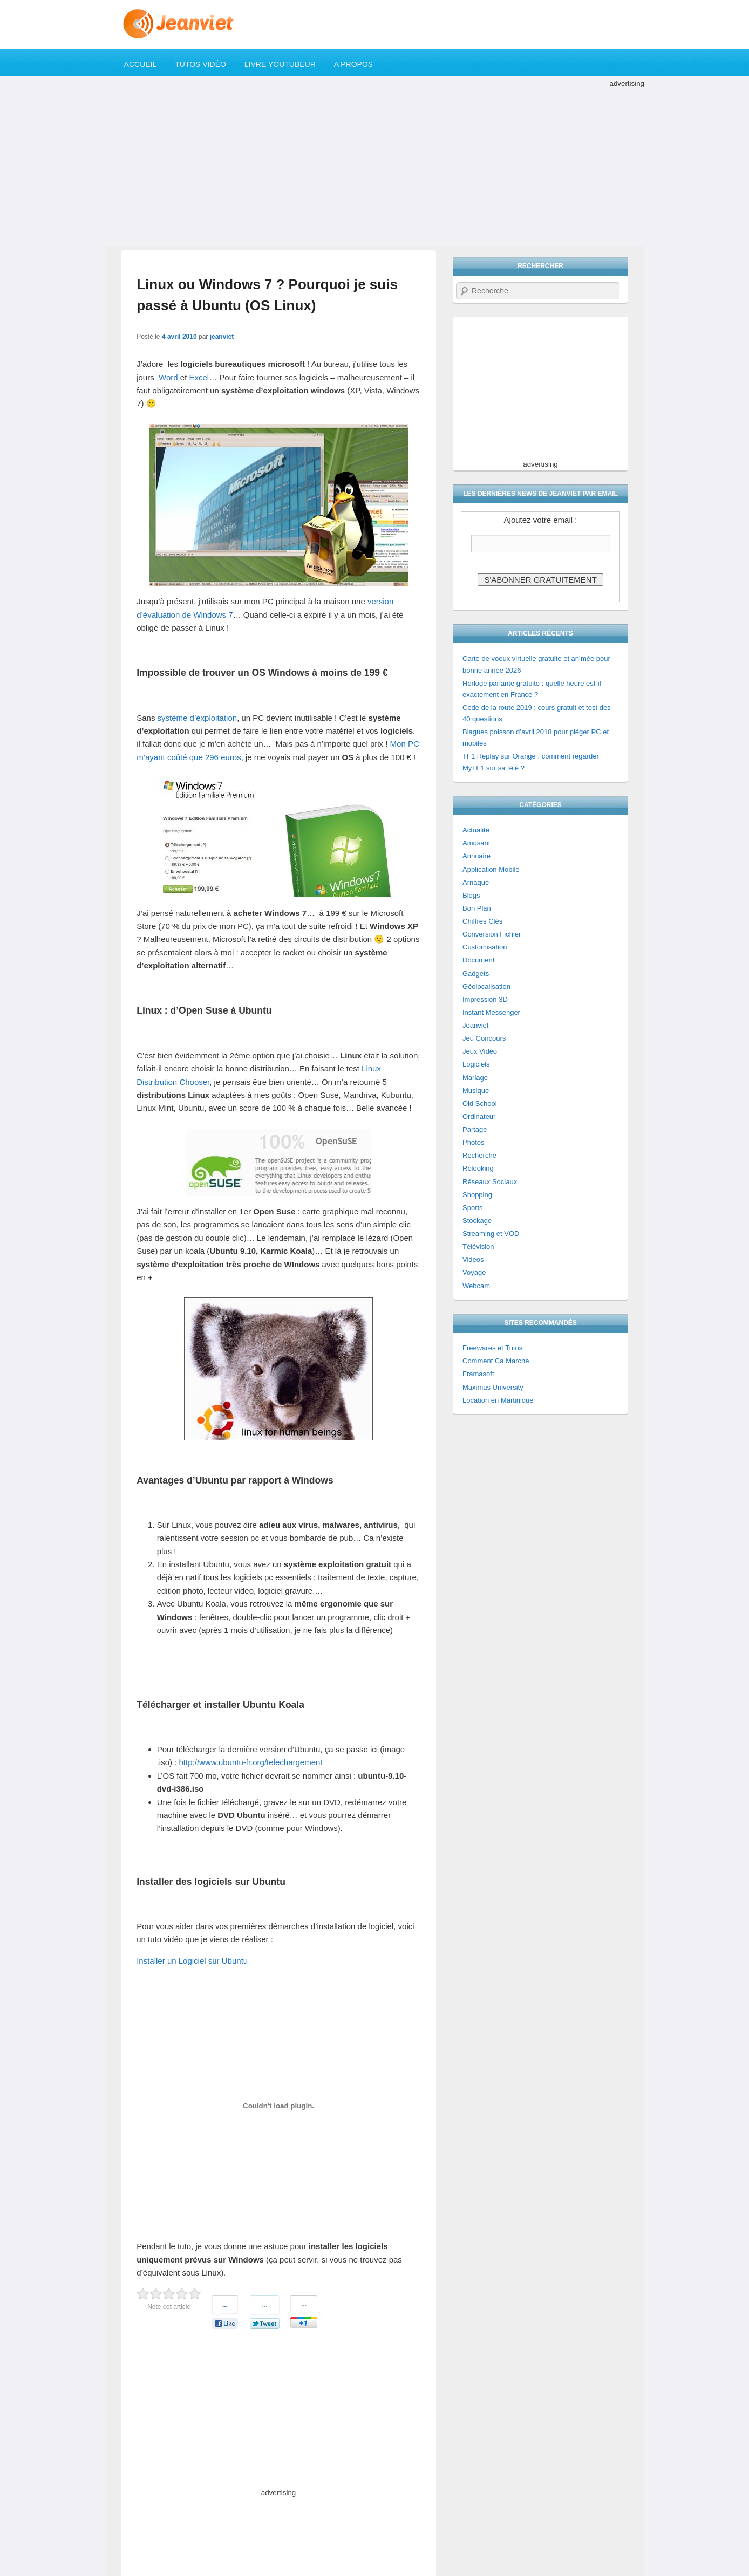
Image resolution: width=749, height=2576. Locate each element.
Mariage (475, 1078)
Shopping (477, 1195)
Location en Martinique (498, 1400)
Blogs (471, 895)
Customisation (484, 947)
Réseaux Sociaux (489, 1182)
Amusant (476, 843)
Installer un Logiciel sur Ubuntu (192, 1960)
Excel (199, 377)
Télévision (478, 1246)
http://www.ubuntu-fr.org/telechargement (251, 1762)
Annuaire (476, 856)
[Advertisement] (374, 165)
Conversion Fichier (491, 934)
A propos (353, 64)
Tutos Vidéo (200, 64)
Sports (472, 1208)
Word (168, 377)
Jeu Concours (484, 1038)
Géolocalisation (486, 986)
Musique (475, 1091)
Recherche (479, 1155)
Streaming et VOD (491, 1233)
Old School (479, 1103)
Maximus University (492, 1387)
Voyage (474, 1272)
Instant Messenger (491, 1012)
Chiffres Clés (482, 921)
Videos (473, 1259)
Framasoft (478, 1374)
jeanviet (222, 336)
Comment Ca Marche (495, 1361)
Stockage (477, 1221)
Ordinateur (478, 1116)
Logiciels (476, 1064)
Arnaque (475, 882)
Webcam (476, 1286)
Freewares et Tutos (492, 1348)
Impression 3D (485, 999)
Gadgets (475, 973)
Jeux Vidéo (479, 1051)
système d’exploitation (197, 717)
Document (478, 960)
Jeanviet (475, 1025)
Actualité (475, 830)
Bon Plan (476, 908)
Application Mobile (491, 869)
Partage (474, 1129)
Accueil (140, 64)
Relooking (478, 1168)
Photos (473, 1142)
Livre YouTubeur (280, 64)
